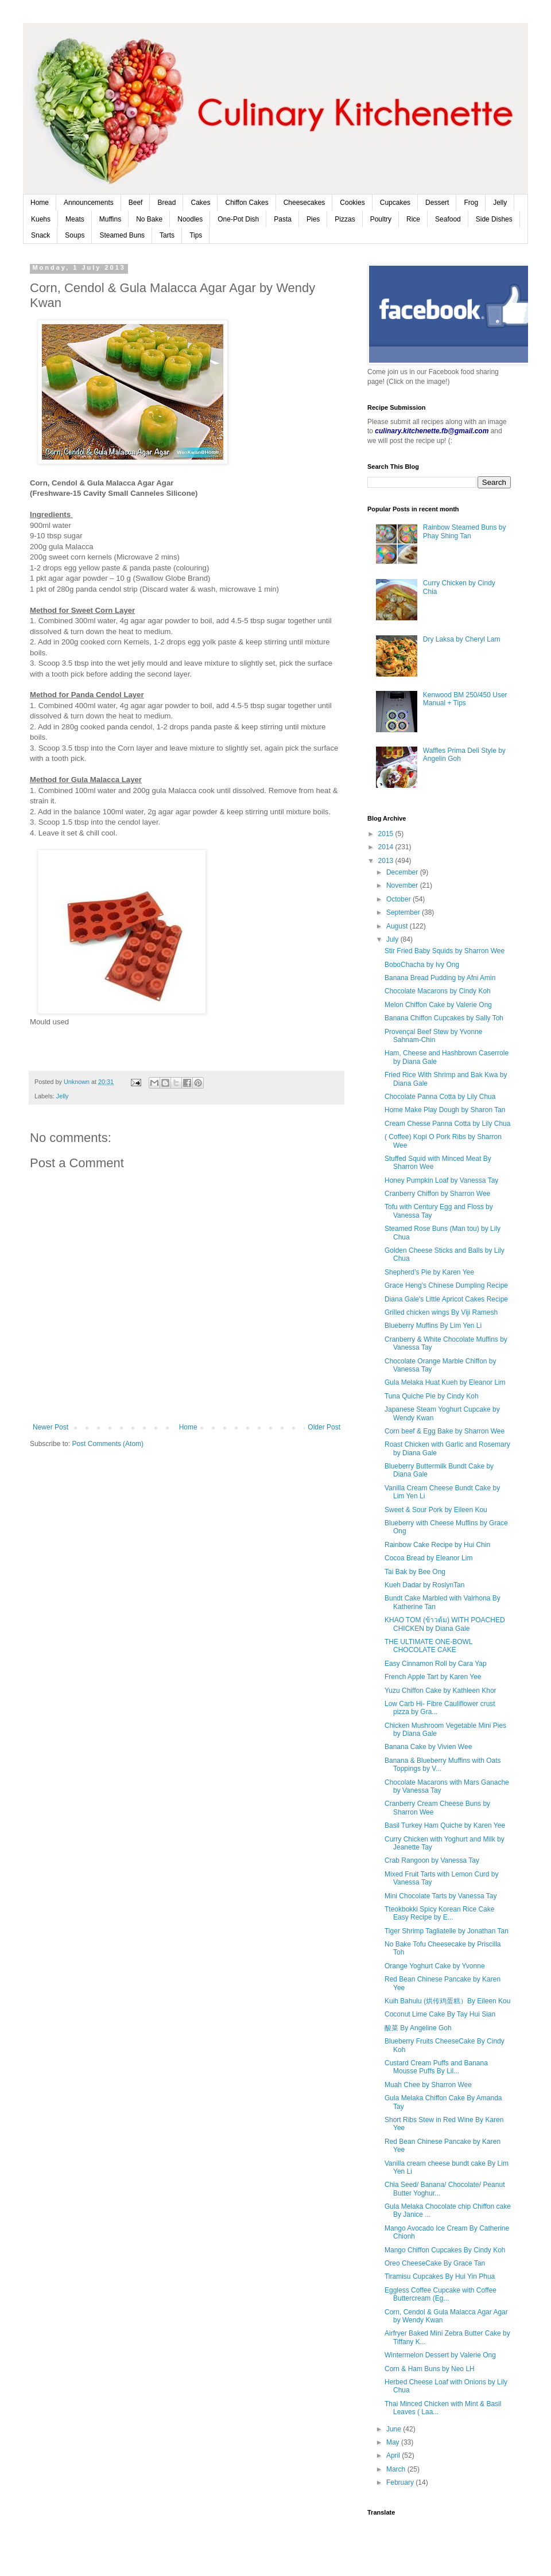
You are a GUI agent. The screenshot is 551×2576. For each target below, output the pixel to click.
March (397, 2469)
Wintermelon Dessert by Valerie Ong (440, 2355)
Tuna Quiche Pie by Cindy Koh (432, 1396)
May (393, 2442)
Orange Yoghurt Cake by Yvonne (435, 1966)
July (393, 939)
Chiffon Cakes (246, 203)
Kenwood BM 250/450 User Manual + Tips (465, 699)
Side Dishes (494, 219)
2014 (386, 847)
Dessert (437, 203)
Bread (166, 203)
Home (39, 203)
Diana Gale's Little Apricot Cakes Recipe (446, 1299)
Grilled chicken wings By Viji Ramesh (441, 1312)
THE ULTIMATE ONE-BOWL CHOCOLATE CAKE (428, 1646)
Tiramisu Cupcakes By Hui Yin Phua (440, 2276)
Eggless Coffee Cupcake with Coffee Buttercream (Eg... (440, 2294)
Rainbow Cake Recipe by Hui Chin (437, 1545)
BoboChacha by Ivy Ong (422, 965)
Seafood (448, 219)
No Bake (149, 219)
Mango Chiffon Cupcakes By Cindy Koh (445, 2250)
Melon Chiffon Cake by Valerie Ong (438, 1005)
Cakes (200, 203)
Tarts (167, 235)
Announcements (89, 203)
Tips (195, 235)
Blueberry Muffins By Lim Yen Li (433, 1326)
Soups (74, 235)
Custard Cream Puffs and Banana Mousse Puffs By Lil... (436, 2067)
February (401, 2482)
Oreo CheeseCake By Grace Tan (435, 2263)
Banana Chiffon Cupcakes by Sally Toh (444, 1018)
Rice (413, 219)
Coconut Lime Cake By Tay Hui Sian (440, 2014)
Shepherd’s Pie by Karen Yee (429, 1272)
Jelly (500, 203)
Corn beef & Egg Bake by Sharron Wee (445, 1431)
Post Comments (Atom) (107, 1444)
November (403, 885)
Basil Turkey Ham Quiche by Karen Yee (445, 1825)
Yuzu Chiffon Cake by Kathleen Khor (440, 1691)
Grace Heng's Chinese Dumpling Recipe (446, 1285)
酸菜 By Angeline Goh (418, 2028)
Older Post (324, 1427)
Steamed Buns (122, 235)
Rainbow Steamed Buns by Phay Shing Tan (464, 531)
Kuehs (41, 219)
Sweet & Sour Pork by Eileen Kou (436, 1510)
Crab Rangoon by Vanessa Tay (432, 1860)
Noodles (190, 219)
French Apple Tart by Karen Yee (433, 1677)
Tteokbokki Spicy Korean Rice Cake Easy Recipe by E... (439, 1913)
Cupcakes (395, 203)
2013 (386, 861)
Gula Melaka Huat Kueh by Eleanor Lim (445, 1382)
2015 (386, 834)
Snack (40, 235)
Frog (471, 203)
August (398, 926)
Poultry (380, 219)
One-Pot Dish (238, 219)
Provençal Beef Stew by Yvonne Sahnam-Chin (434, 1036)
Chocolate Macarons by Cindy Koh (438, 991)
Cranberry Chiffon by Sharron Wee (437, 1194)
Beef (136, 203)
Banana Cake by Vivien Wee (428, 1747)
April (394, 2455)
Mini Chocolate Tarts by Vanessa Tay (440, 1896)
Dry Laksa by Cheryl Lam (461, 639)
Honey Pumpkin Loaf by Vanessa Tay (441, 1180)
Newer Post (50, 1427)
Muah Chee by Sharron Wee (428, 2085)
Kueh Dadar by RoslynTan (424, 1585)
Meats (74, 219)
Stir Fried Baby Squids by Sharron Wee (445, 951)
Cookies (352, 203)
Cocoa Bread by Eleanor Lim (428, 1558)
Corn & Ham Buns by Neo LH (430, 2369)
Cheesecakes (304, 203)
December (403, 872)
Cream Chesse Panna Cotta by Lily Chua (447, 1124)
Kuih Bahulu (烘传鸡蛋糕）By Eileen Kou (447, 2001)
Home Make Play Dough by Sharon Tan (445, 1110)
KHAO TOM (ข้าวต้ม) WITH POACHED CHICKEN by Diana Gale (445, 1624)
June (394, 2429)
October (399, 899)
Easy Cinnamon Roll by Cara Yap (436, 1664)
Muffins (110, 219)
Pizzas (345, 219)
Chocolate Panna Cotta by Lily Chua (440, 1097)
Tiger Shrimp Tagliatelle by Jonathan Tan (447, 1931)
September (404, 912)
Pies (313, 219)
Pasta (283, 219)
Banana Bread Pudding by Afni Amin (440, 978)
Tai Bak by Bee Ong (415, 1572)
